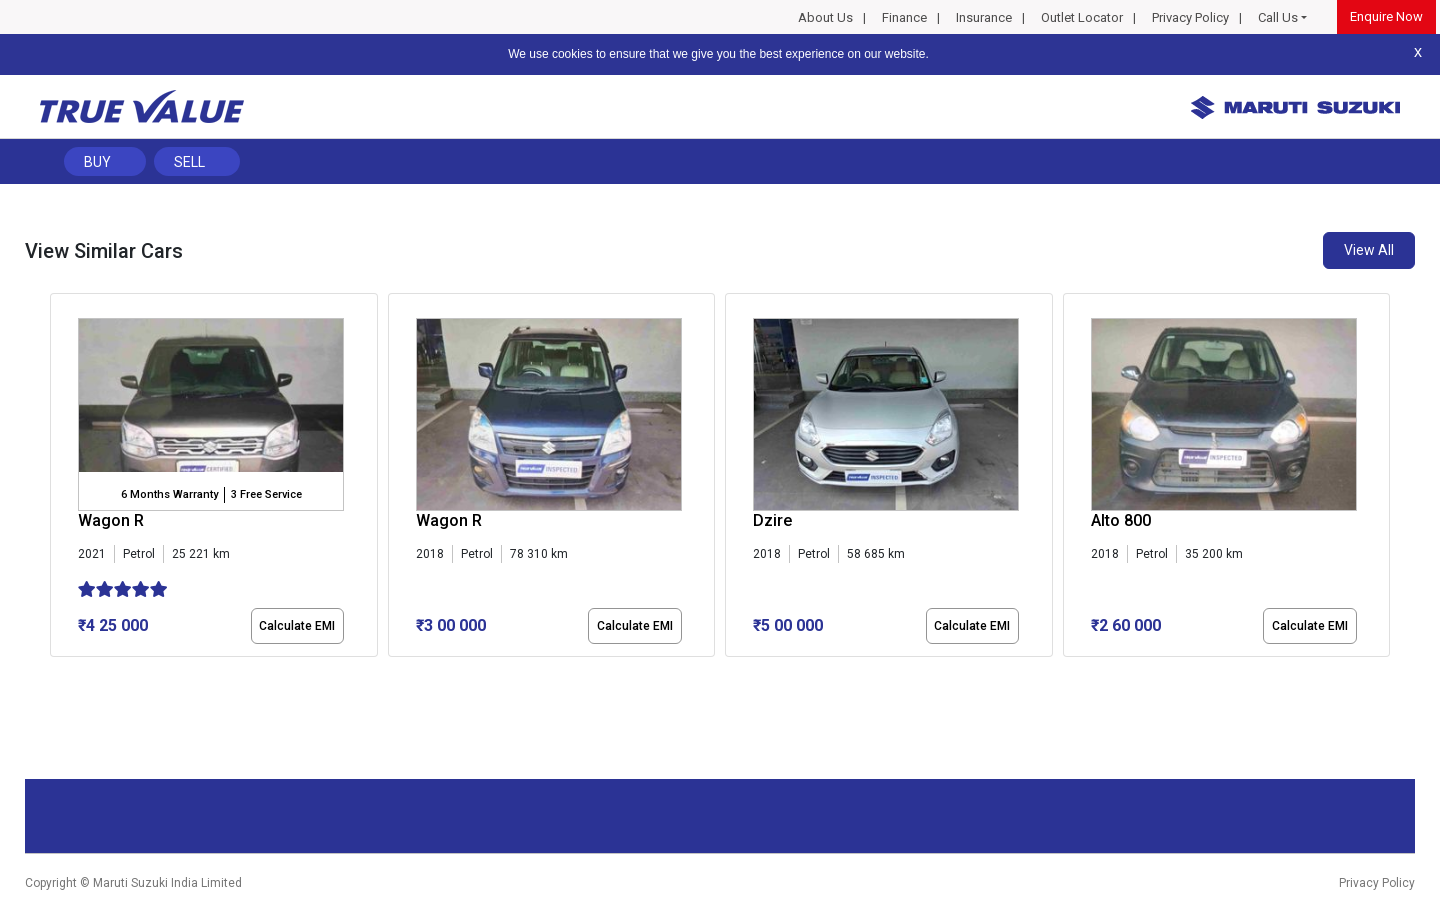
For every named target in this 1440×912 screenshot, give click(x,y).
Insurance (984, 17)
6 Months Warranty (169, 494)
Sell (189, 162)
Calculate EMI (297, 626)
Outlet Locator (1082, 17)
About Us (825, 17)
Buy (97, 162)
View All (1369, 250)
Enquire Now (1386, 16)
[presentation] (60, 479)
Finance (904, 17)
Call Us (1278, 17)
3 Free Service (266, 494)
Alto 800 (1121, 520)
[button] (56, 674)
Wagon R (111, 520)
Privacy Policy (1190, 17)
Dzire (772, 520)
